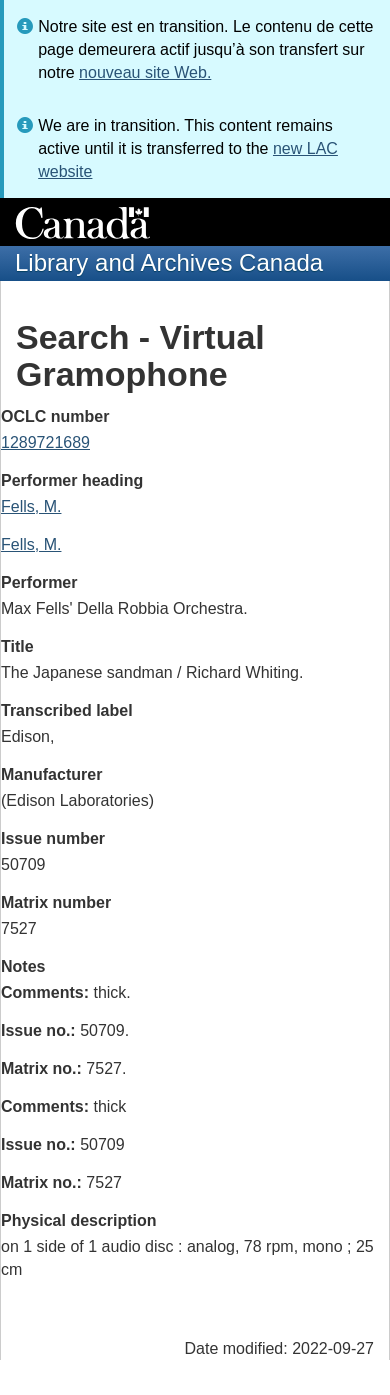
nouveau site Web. (145, 72)
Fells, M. (31, 506)
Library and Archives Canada (169, 262)
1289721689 (45, 442)
